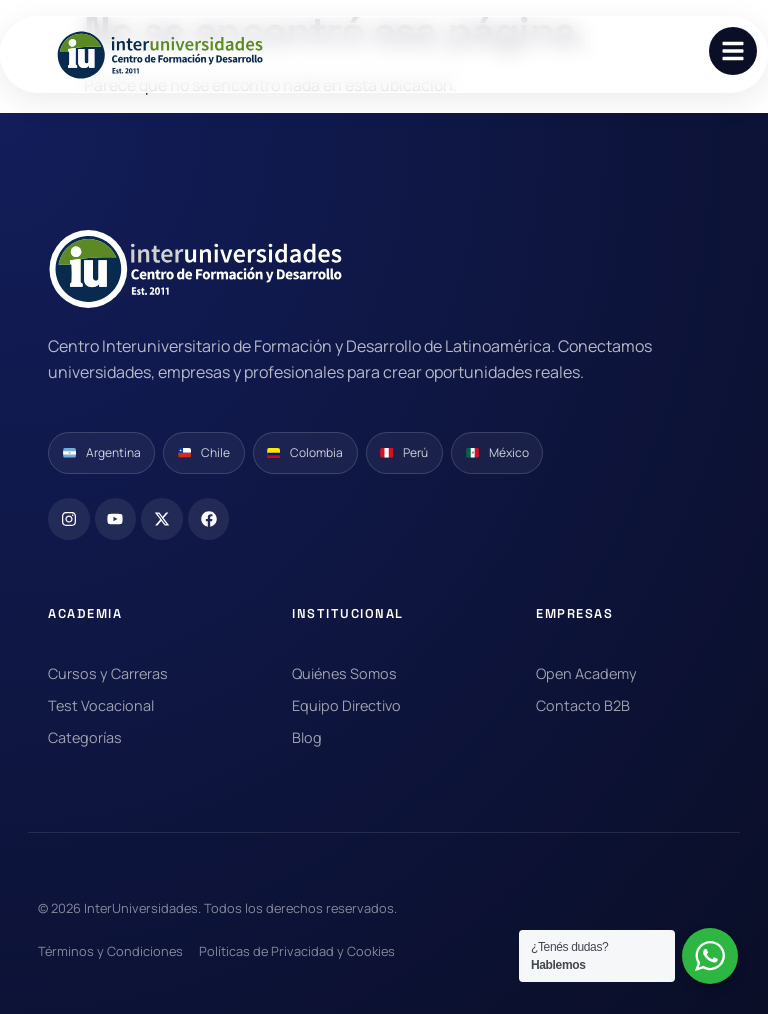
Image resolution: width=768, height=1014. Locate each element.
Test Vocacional (101, 705)
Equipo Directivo (346, 705)
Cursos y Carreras (108, 673)
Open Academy (586, 673)
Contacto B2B (583, 705)
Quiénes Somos (344, 673)
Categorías (85, 737)
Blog (307, 737)
